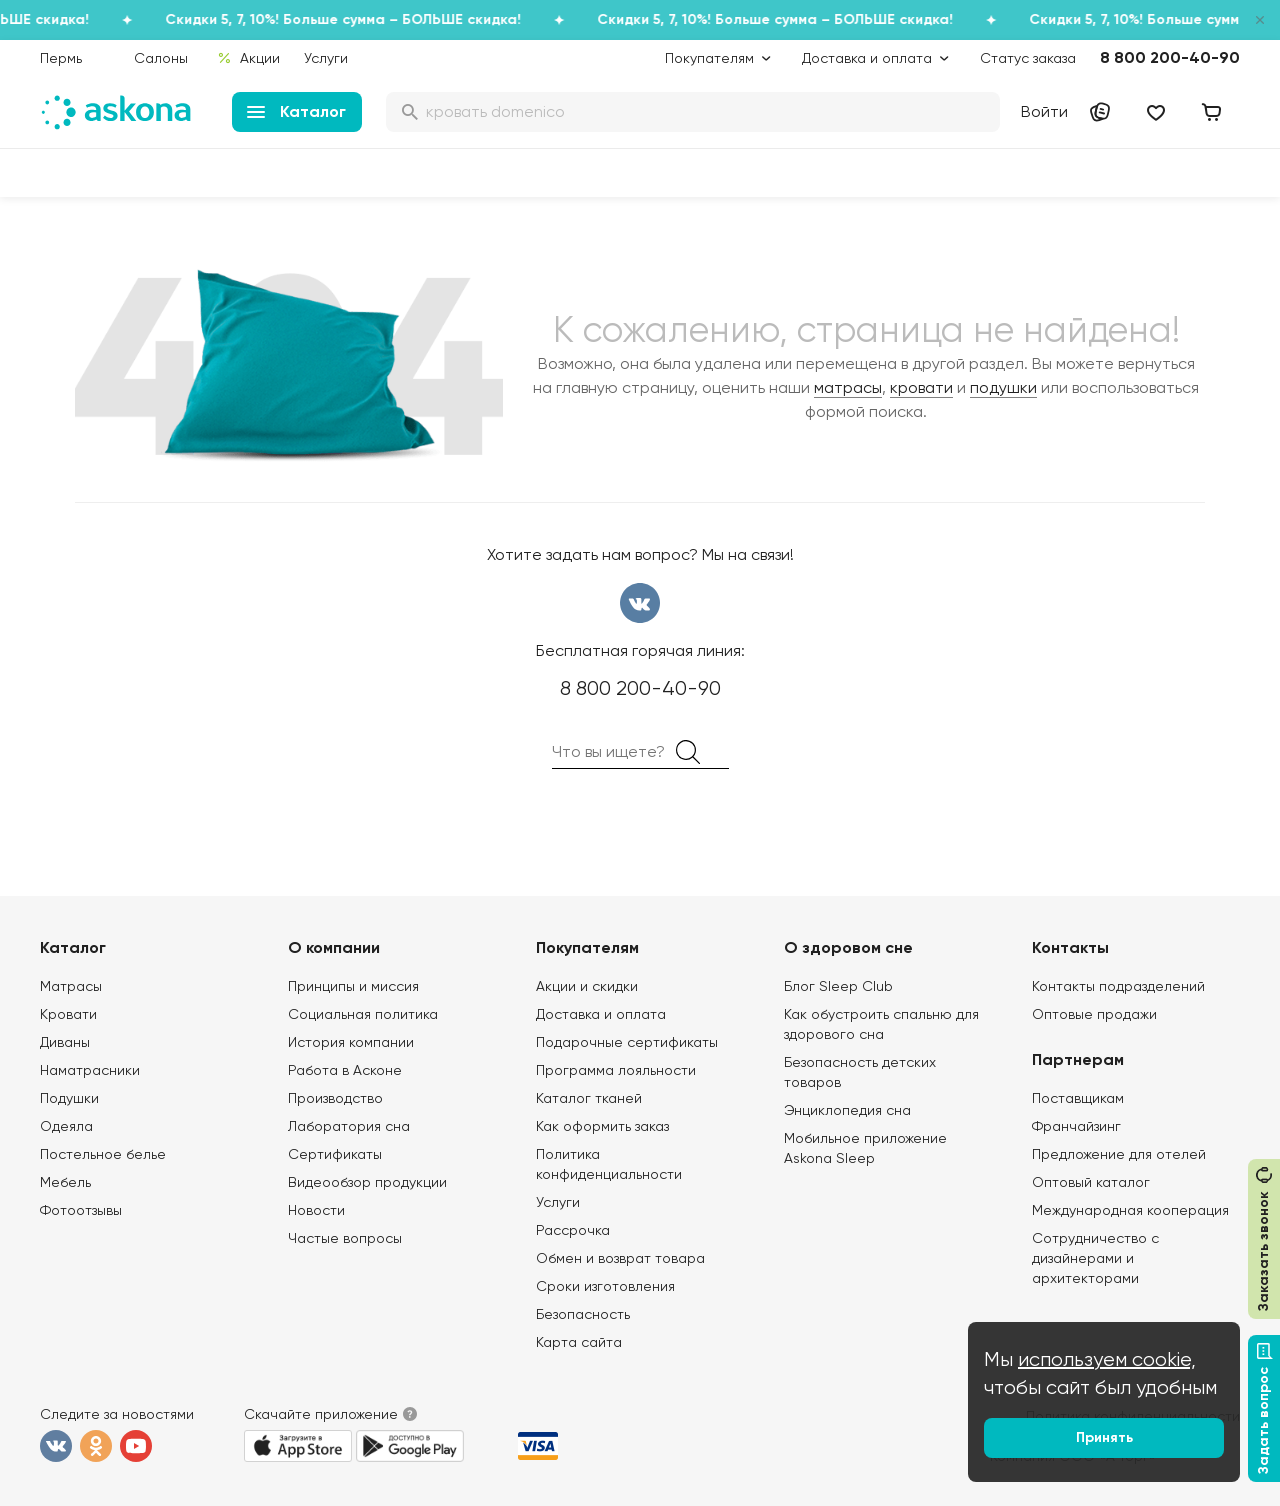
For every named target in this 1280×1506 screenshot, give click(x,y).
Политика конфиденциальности (609, 1164)
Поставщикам (1078, 1098)
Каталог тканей (589, 1098)
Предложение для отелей (1119, 1154)
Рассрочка (573, 1230)
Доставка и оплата (601, 1014)
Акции (248, 58)
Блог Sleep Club (838, 986)
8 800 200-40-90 (1170, 57)
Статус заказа (1028, 58)
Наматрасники (90, 1070)
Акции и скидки (587, 986)
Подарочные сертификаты (627, 1042)
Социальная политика (363, 1014)
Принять (1104, 1437)
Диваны (65, 1042)
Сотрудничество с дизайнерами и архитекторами (1095, 1258)
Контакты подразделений (1118, 986)
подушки (1003, 387)
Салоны (161, 58)
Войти (1044, 111)
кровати (921, 387)
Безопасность (583, 1314)
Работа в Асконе (345, 1070)
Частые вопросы (345, 1238)
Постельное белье (103, 1154)
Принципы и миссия (353, 986)
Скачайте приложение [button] (321, 1414)
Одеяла (66, 1126)
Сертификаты (335, 1154)
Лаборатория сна (349, 1126)
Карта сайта (579, 1342)
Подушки (69, 1098)
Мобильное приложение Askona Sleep (865, 1148)
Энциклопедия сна (847, 1110)
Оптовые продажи (1094, 1014)
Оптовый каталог (1091, 1182)
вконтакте (640, 603)
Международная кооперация (1130, 1210)
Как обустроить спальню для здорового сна (881, 1024)
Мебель (65, 1182)
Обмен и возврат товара (620, 1258)
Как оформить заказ (602, 1126)
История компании (351, 1042)
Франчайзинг (1076, 1126)
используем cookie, (1107, 1359)
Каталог (296, 111)
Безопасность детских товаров (860, 1072)
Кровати (68, 1014)
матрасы (848, 387)
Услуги (326, 58)
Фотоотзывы (81, 1210)
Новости (316, 1210)
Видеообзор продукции (367, 1182)
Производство (335, 1098)
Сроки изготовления (605, 1286)
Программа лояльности (616, 1070)
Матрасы (71, 986)
